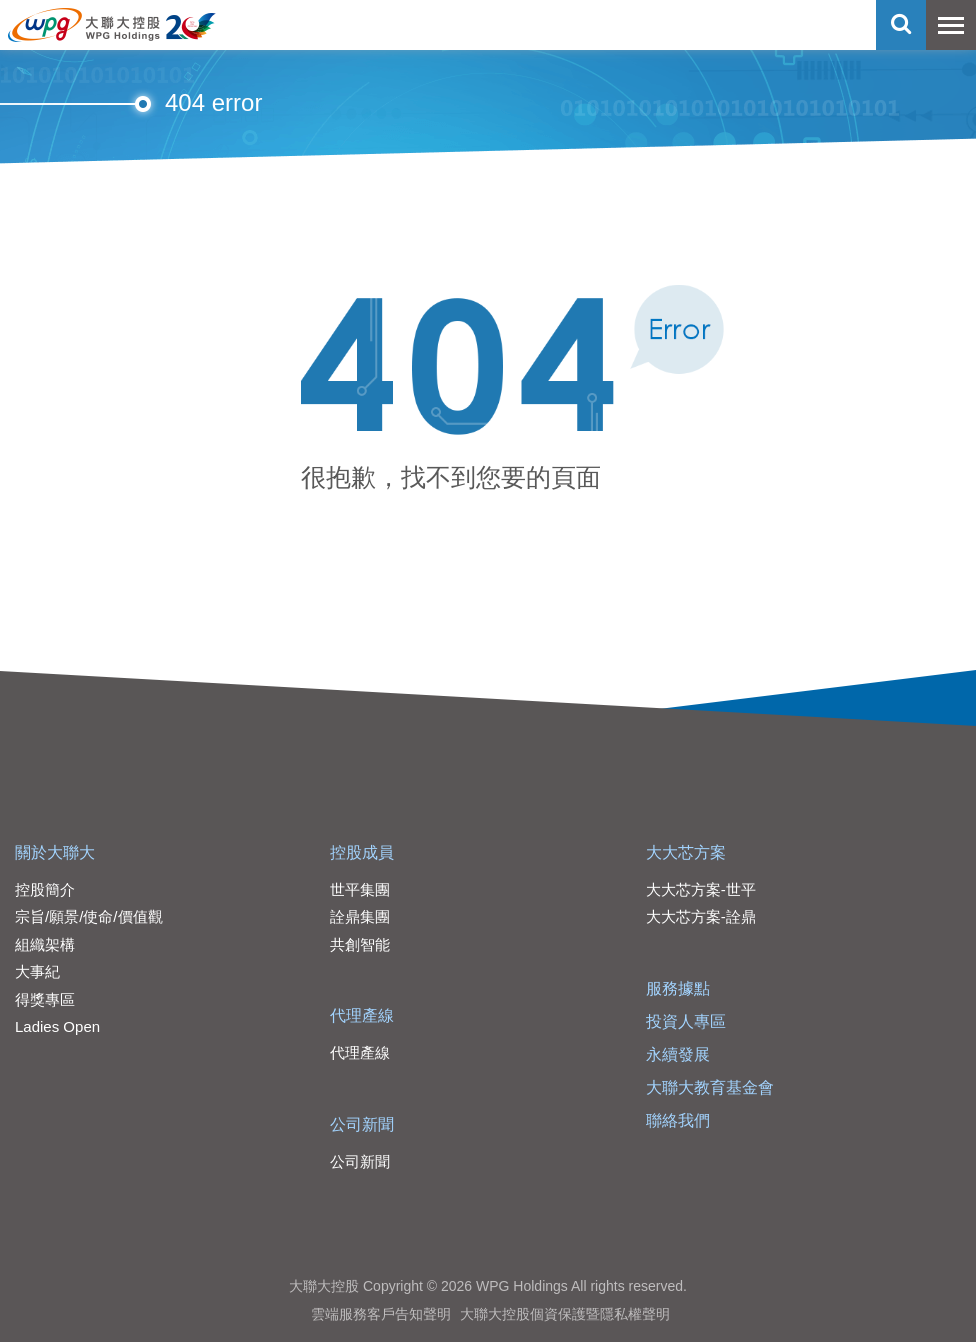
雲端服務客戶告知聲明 (381, 1314)
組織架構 (45, 944)
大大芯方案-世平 (701, 889)
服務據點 (678, 988)
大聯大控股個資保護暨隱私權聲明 (565, 1314)
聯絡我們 (678, 1120)
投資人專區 (686, 1021)
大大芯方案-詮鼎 (701, 916)
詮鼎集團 (360, 916)
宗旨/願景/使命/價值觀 (89, 916)
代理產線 (362, 1015)
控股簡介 (45, 889)
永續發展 (678, 1054)
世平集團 (360, 889)
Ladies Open (57, 1026)
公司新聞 (362, 1124)
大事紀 (37, 971)
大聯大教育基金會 (710, 1087)
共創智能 (360, 944)
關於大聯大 (55, 852)
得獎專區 (45, 999)
